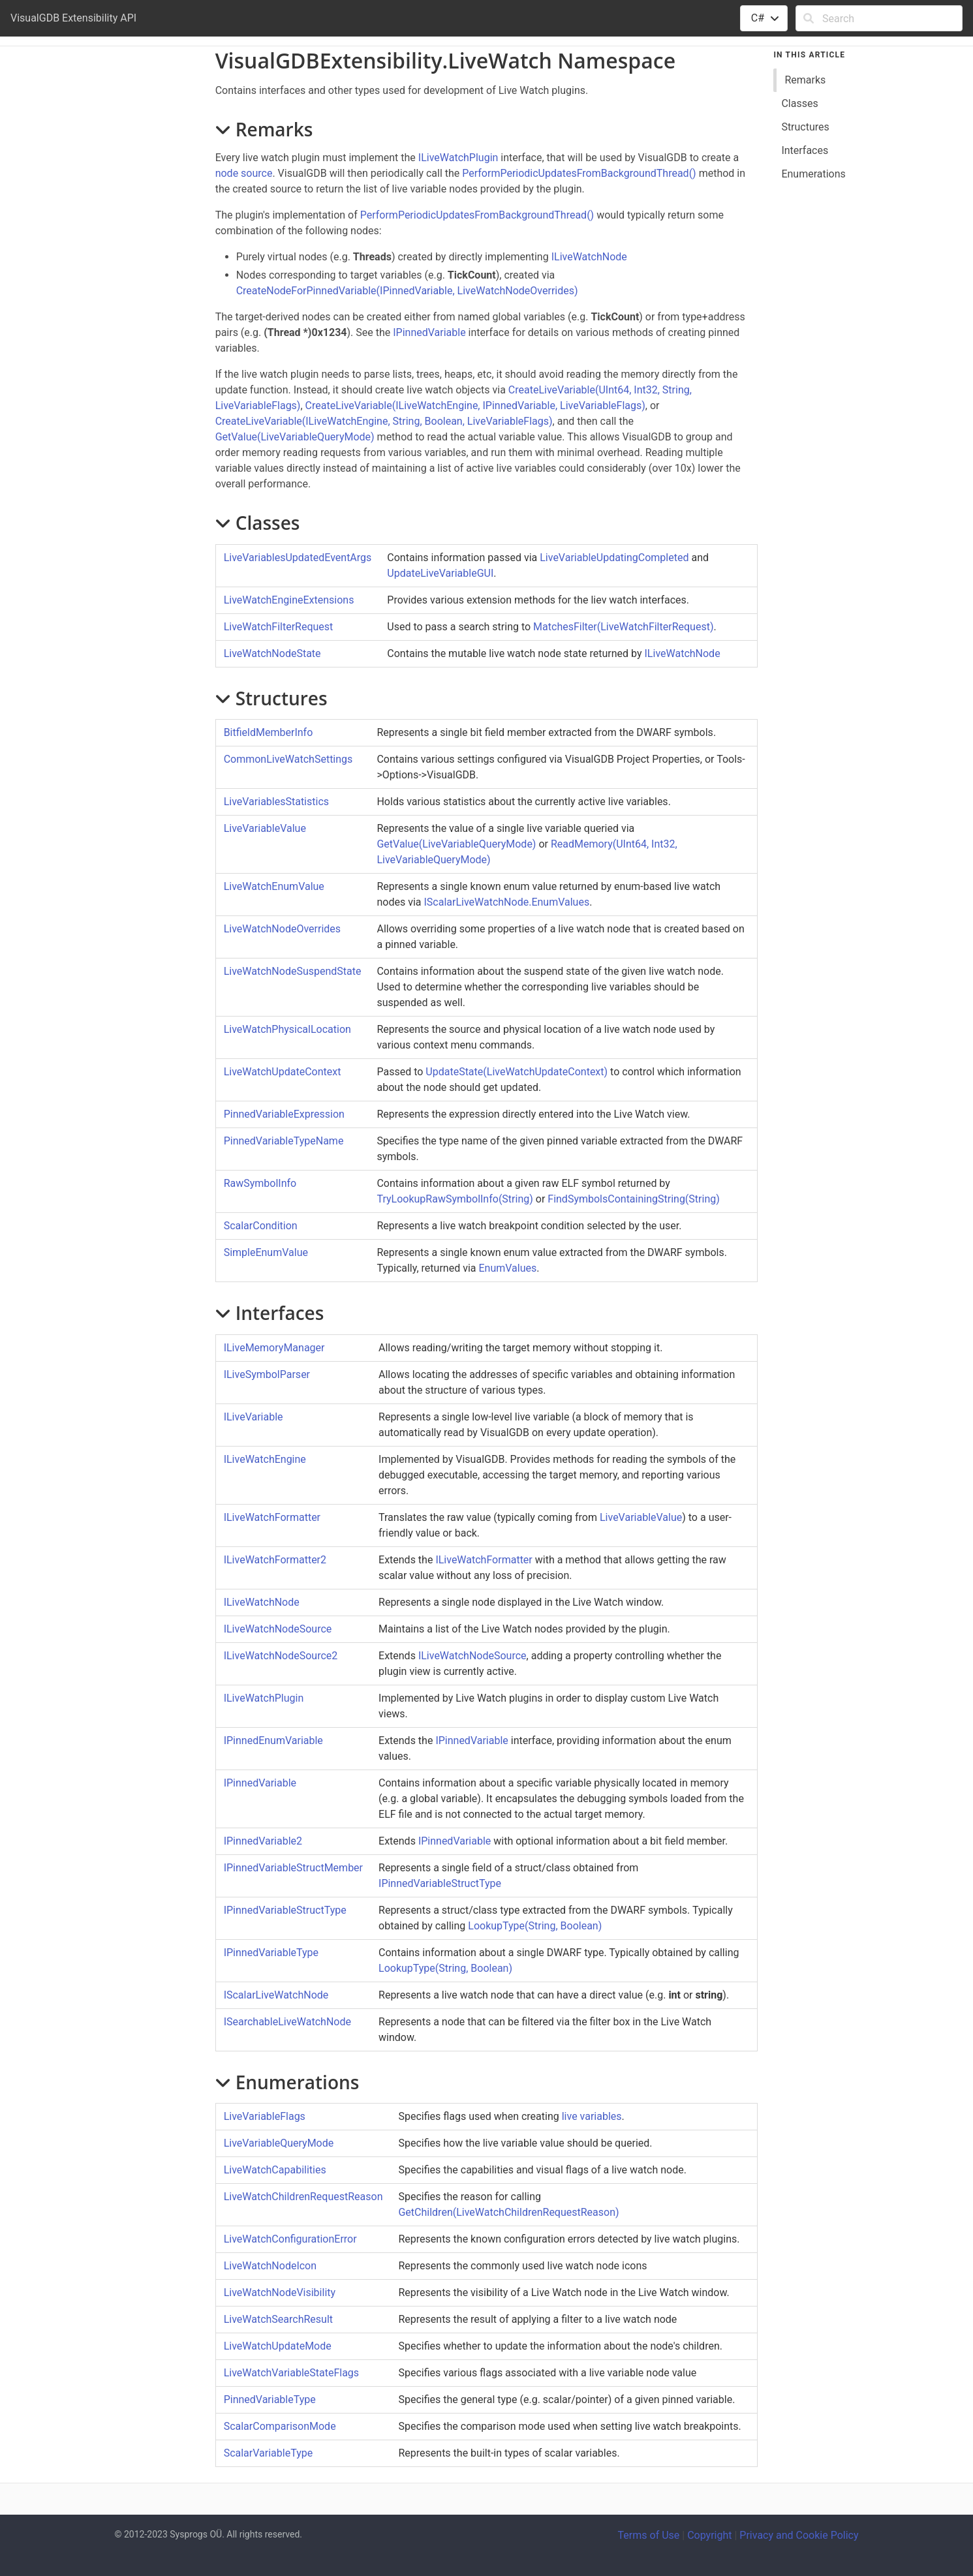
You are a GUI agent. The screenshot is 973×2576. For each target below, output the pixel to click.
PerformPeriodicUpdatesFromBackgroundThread (579, 173)
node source (244, 173)
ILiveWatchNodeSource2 (281, 1655)
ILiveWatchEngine (265, 1459)
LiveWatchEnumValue (274, 886)
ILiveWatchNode (589, 257)
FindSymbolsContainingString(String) (633, 1199)
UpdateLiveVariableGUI (440, 573)
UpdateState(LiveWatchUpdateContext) (516, 1072)
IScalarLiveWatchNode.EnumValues (506, 902)
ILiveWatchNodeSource (278, 1629)
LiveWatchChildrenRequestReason (303, 2196)
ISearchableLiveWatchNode (287, 2022)
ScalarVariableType (268, 2453)
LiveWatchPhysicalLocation (287, 1029)
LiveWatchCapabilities (275, 2170)
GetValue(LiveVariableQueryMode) (295, 437)
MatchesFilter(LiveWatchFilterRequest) (623, 627)
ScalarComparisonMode (280, 2426)
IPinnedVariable (429, 332)
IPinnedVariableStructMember (293, 1868)
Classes (799, 103)
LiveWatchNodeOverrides (282, 929)
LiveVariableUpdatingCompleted (614, 557)
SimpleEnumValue (266, 1252)
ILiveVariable (253, 1417)
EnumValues (507, 1268)
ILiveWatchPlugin (458, 157)
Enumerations (813, 174)
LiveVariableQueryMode (279, 2143)
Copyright (709, 2535)
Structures (805, 127)
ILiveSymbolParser (267, 1374)
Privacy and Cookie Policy (798, 2535)
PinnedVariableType (270, 2399)
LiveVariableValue (265, 828)
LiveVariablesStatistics (276, 801)
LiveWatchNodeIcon (270, 2266)
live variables (592, 2116)
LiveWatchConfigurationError (290, 2239)
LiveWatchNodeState (272, 653)
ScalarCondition (261, 1225)
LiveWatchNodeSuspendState (293, 971)
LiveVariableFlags (264, 2116)
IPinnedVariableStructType (439, 1883)
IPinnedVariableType (271, 1952)
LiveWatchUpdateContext (282, 1072)
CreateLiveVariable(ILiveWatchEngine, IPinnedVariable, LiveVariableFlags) (475, 405)
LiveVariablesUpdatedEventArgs (298, 557)
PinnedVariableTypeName (284, 1141)
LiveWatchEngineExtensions (289, 600)
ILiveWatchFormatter (272, 1517)
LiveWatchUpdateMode (278, 2346)
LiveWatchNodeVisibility (279, 2292)
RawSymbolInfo (260, 1183)
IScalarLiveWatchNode (276, 1995)
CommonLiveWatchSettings (288, 759)
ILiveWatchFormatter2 (275, 1560)
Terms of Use (649, 2535)
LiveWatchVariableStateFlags (291, 2373)
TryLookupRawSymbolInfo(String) (455, 1199)
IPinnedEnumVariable (273, 1740)
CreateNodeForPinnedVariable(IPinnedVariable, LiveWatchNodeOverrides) (407, 290)
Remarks (805, 80)
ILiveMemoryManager (274, 1348)
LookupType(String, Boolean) (535, 1926)
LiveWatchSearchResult (278, 2319)
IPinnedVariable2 (263, 1841)
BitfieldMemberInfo (268, 732)
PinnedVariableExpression (284, 1114)
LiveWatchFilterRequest (278, 627)
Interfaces (804, 150)
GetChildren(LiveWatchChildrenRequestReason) (508, 2212)
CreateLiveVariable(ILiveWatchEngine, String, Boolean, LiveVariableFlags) (384, 421)
